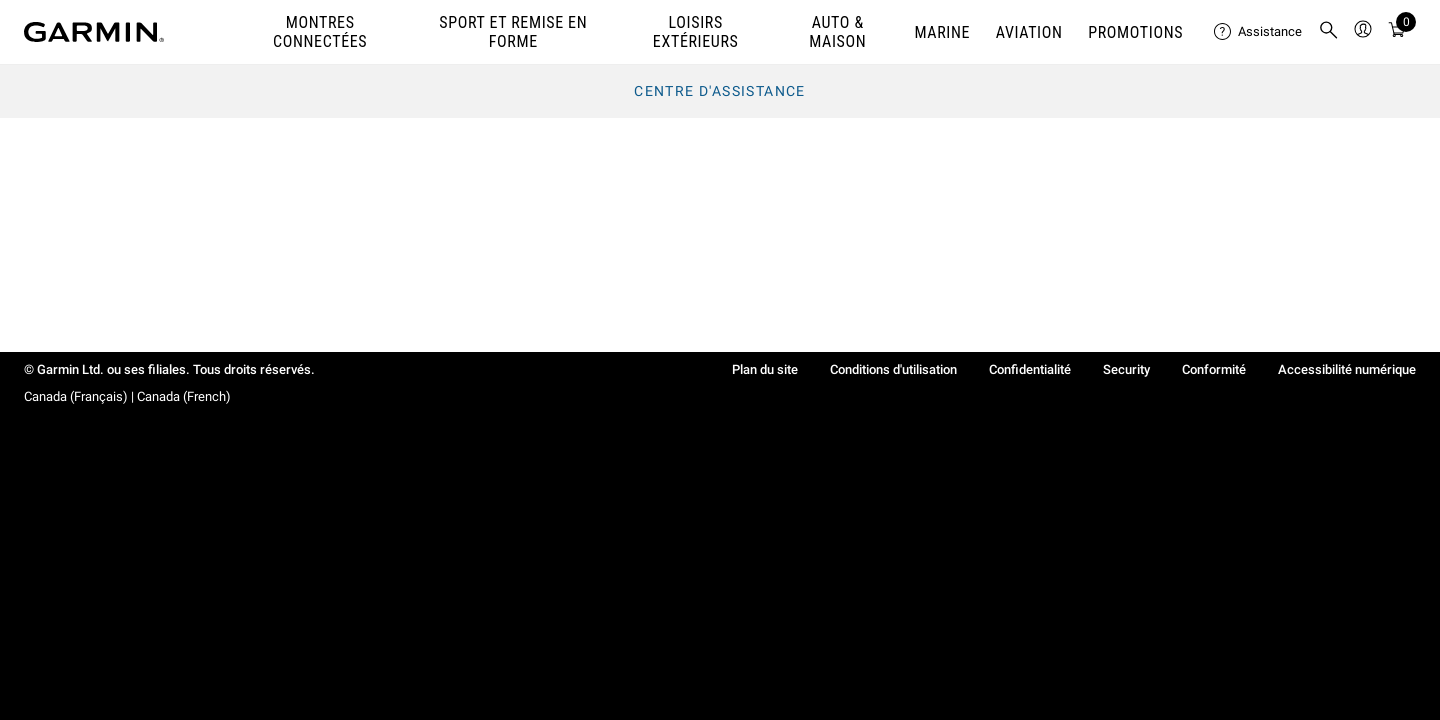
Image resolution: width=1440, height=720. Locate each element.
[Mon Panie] (1397, 32)
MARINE (942, 32)
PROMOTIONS (1135, 32)
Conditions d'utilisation (893, 369)
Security (1126, 369)
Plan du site (765, 369)
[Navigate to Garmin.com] (94, 32)
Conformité (1214, 369)
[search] (1329, 32)
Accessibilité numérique (1347, 369)
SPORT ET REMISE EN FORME (513, 32)
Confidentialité (1030, 369)
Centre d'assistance (720, 91)
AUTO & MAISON (837, 32)
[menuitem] (1258, 32)
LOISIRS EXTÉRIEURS (696, 32)
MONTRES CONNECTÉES (320, 32)
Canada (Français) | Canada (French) (127, 396)
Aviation (1029, 32)
